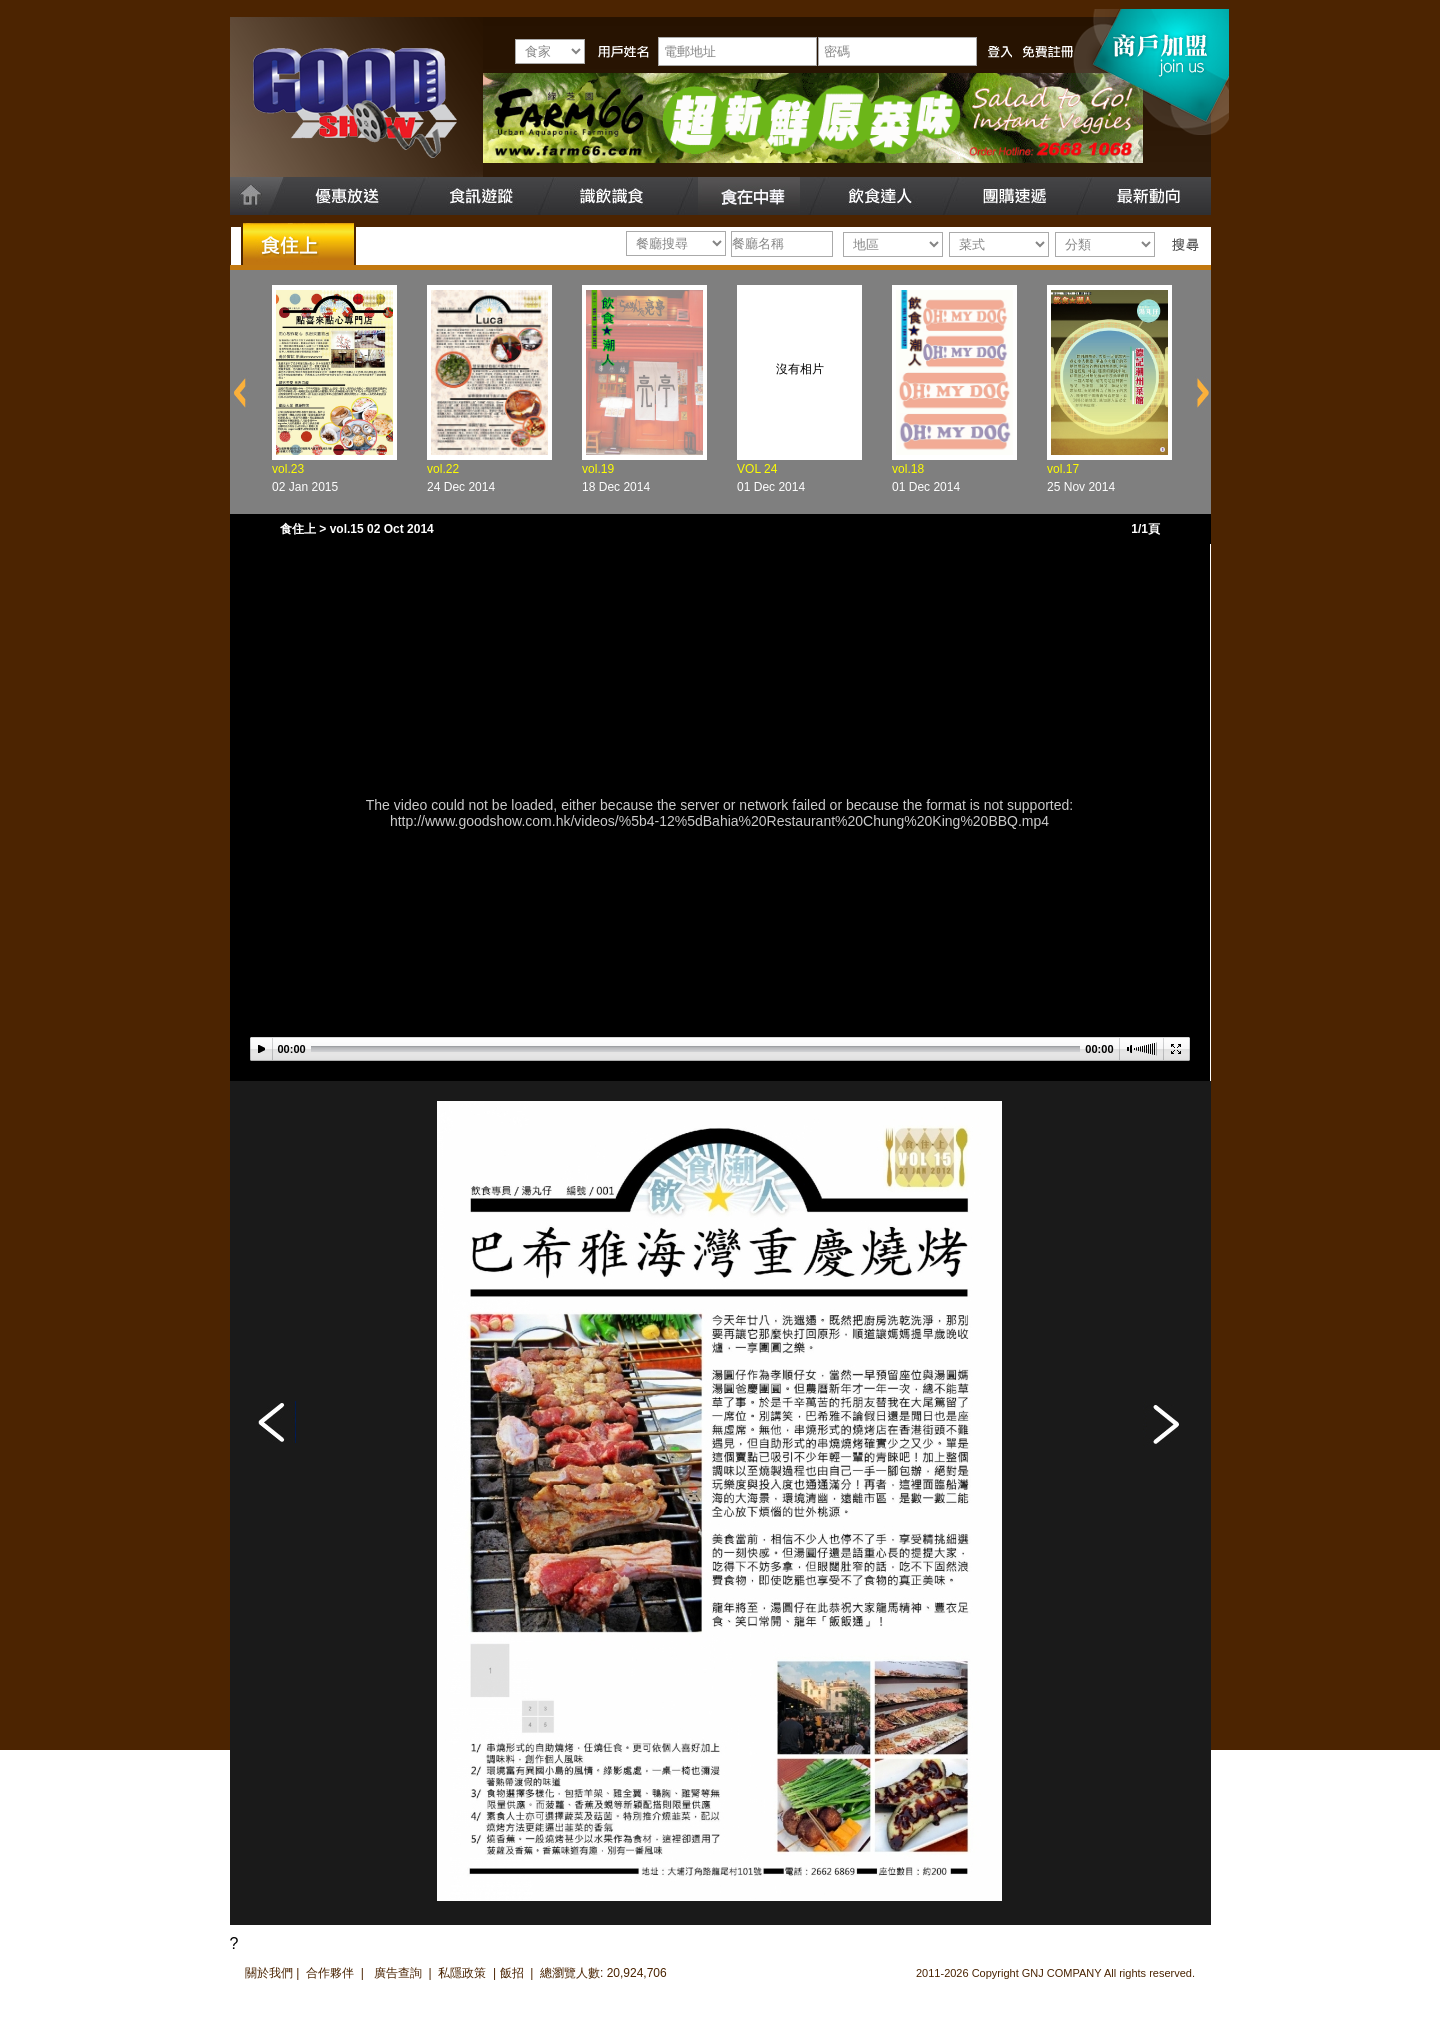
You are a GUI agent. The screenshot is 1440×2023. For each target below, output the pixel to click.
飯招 (512, 1973)
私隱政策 (462, 1973)
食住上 (298, 529)
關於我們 (269, 1973)
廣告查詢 (399, 1973)
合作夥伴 (330, 1973)
